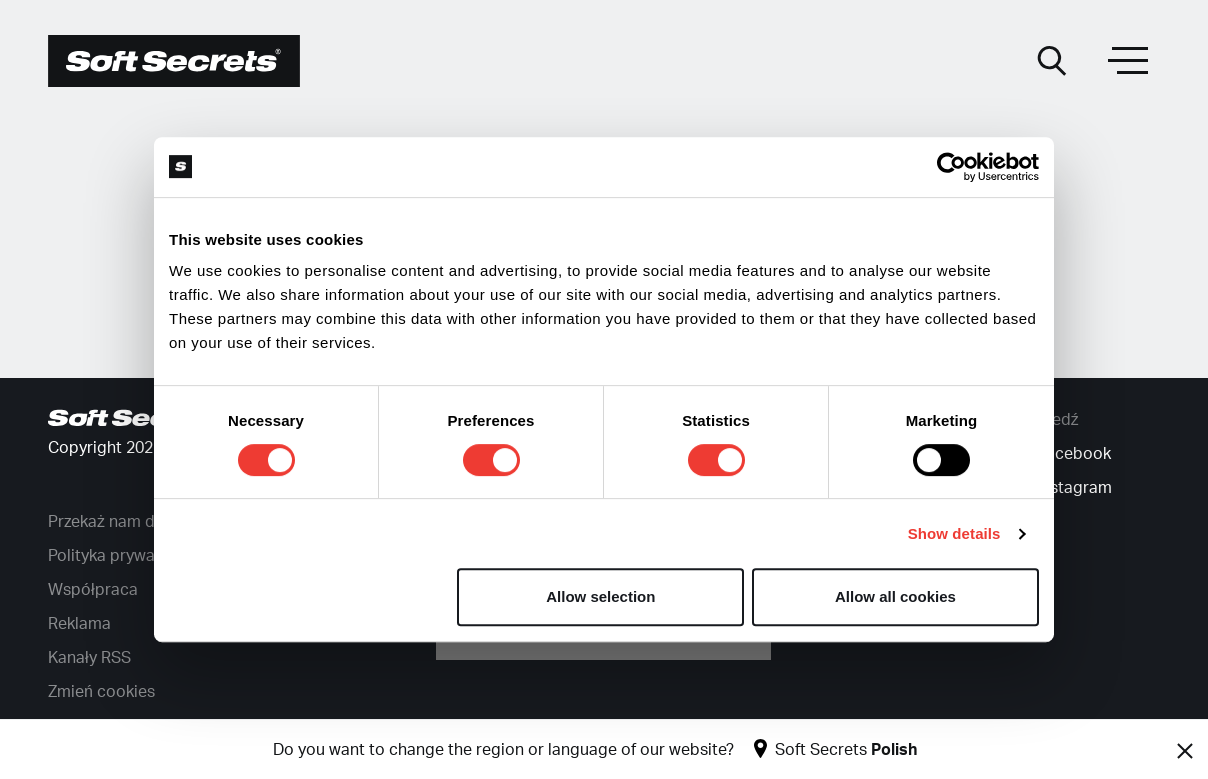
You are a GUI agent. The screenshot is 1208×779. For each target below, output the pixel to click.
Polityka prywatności (124, 556)
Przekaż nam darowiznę (134, 522)
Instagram (1074, 488)
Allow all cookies (895, 596)
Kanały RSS (89, 658)
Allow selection (600, 596)
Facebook (1074, 454)
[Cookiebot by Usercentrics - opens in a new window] (951, 167)
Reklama (79, 624)
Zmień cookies (101, 692)
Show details (954, 533)
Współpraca (93, 590)
